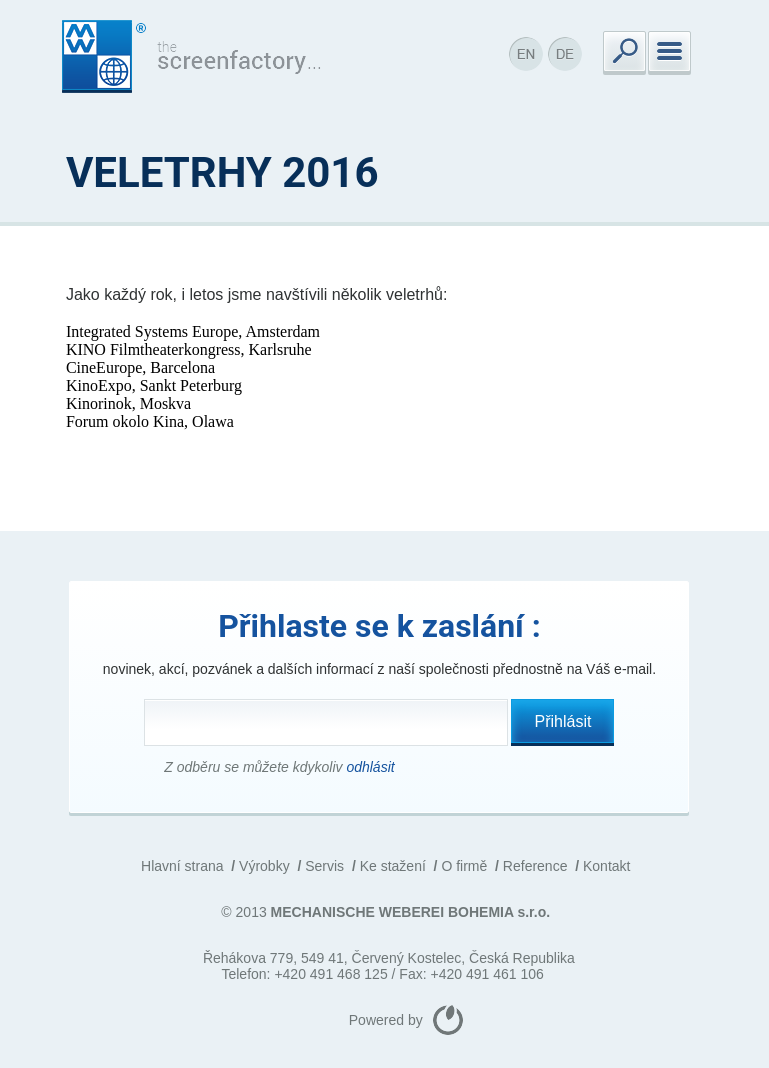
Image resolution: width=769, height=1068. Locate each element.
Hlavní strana (182, 866)
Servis (324, 866)
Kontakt (606, 866)
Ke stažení (393, 866)
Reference (535, 866)
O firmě (464, 866)
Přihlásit (563, 721)
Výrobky (264, 866)
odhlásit (370, 767)
